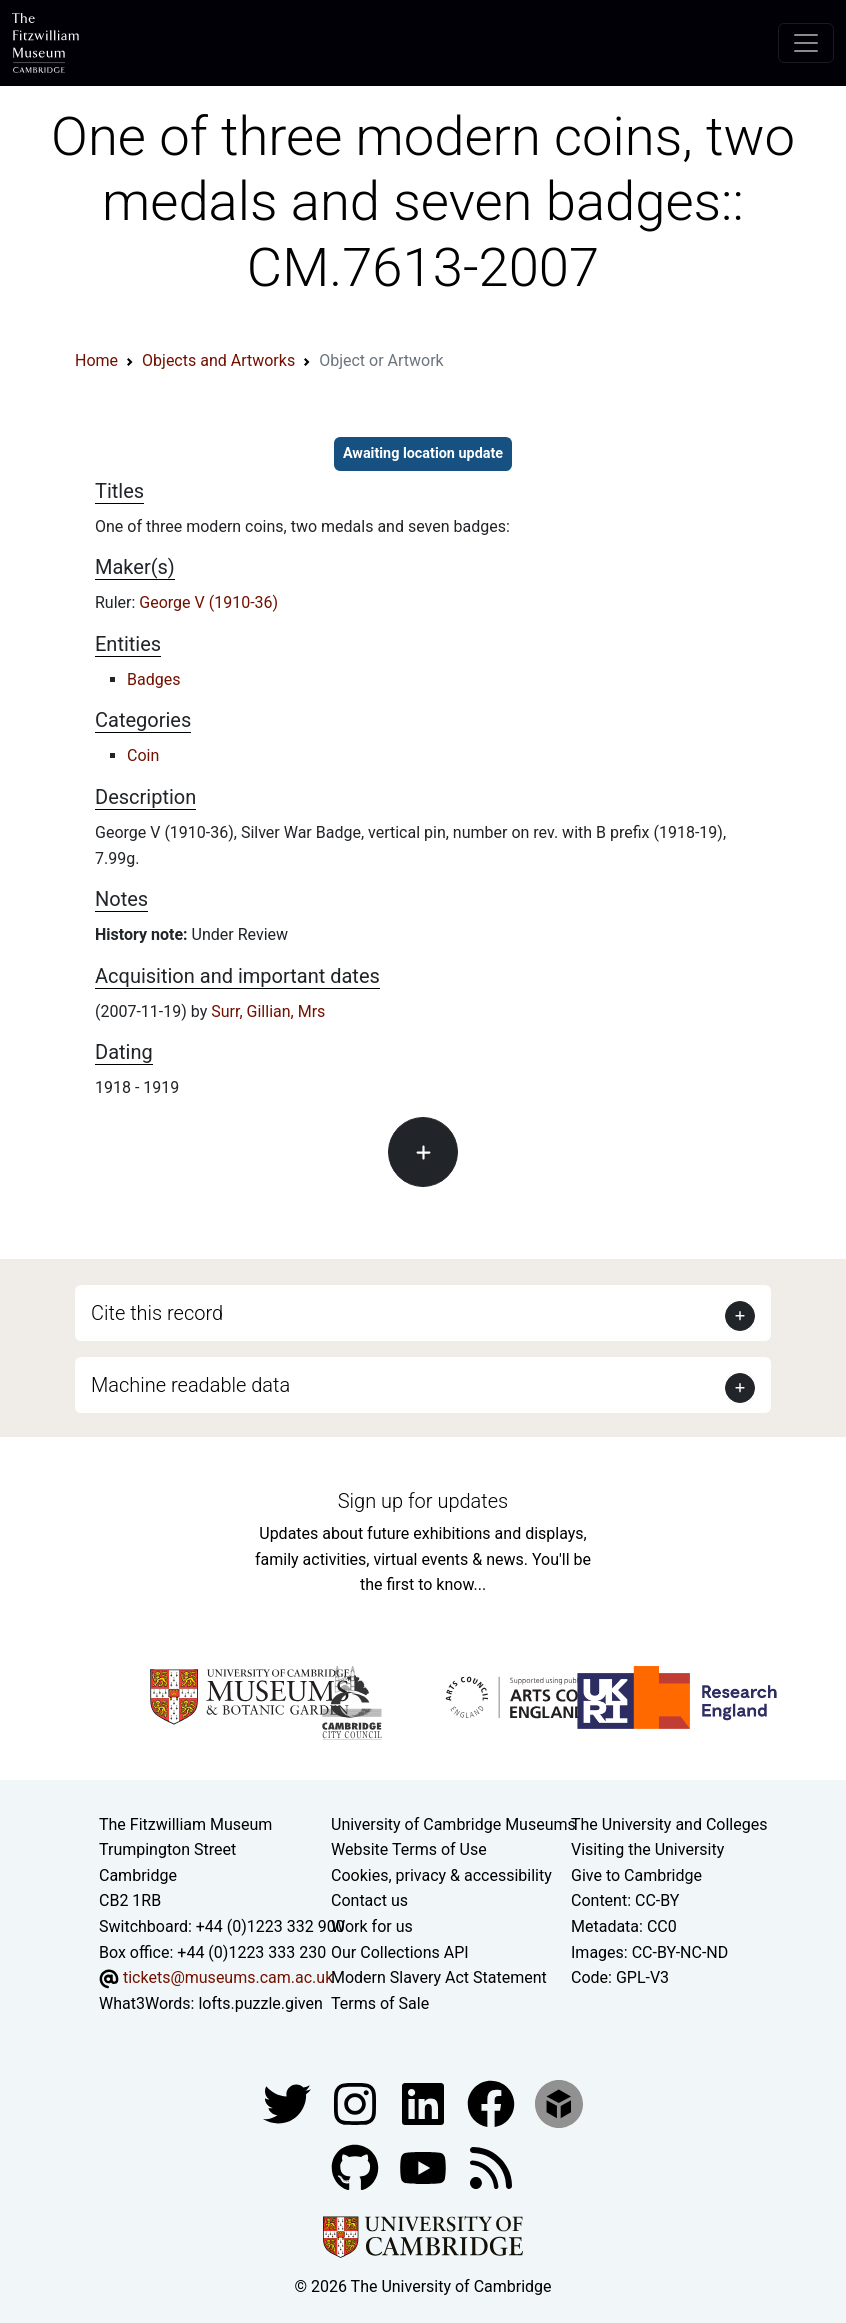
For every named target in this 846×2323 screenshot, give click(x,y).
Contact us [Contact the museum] (369, 1900)
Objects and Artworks (218, 360)
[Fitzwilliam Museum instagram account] (357, 2103)
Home (96, 360)
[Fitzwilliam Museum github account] (357, 2167)
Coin (143, 755)
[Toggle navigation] (806, 43)
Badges (153, 679)
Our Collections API (400, 1952)
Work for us (372, 1926)
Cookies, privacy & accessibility (441, 1875)
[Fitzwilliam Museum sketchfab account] (559, 2103)
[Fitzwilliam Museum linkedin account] (493, 2103)
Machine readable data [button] (190, 1385)
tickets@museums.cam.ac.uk (228, 1977)
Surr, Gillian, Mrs (268, 1011)
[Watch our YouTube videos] (425, 2167)
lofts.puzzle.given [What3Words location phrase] (260, 2003)
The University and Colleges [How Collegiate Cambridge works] (669, 1824)
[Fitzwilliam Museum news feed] (491, 2167)
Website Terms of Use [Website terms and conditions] (409, 1849)
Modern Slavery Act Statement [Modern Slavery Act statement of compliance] (439, 1977)
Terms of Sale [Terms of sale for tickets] (380, 2003)
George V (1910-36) (208, 602)
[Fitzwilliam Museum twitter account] (289, 2103)
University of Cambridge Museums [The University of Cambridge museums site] (453, 1824)
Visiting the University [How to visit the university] (647, 1849)
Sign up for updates (423, 1501)
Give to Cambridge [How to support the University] (636, 1875)
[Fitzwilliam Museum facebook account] (425, 2103)
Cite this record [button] (157, 1313)
